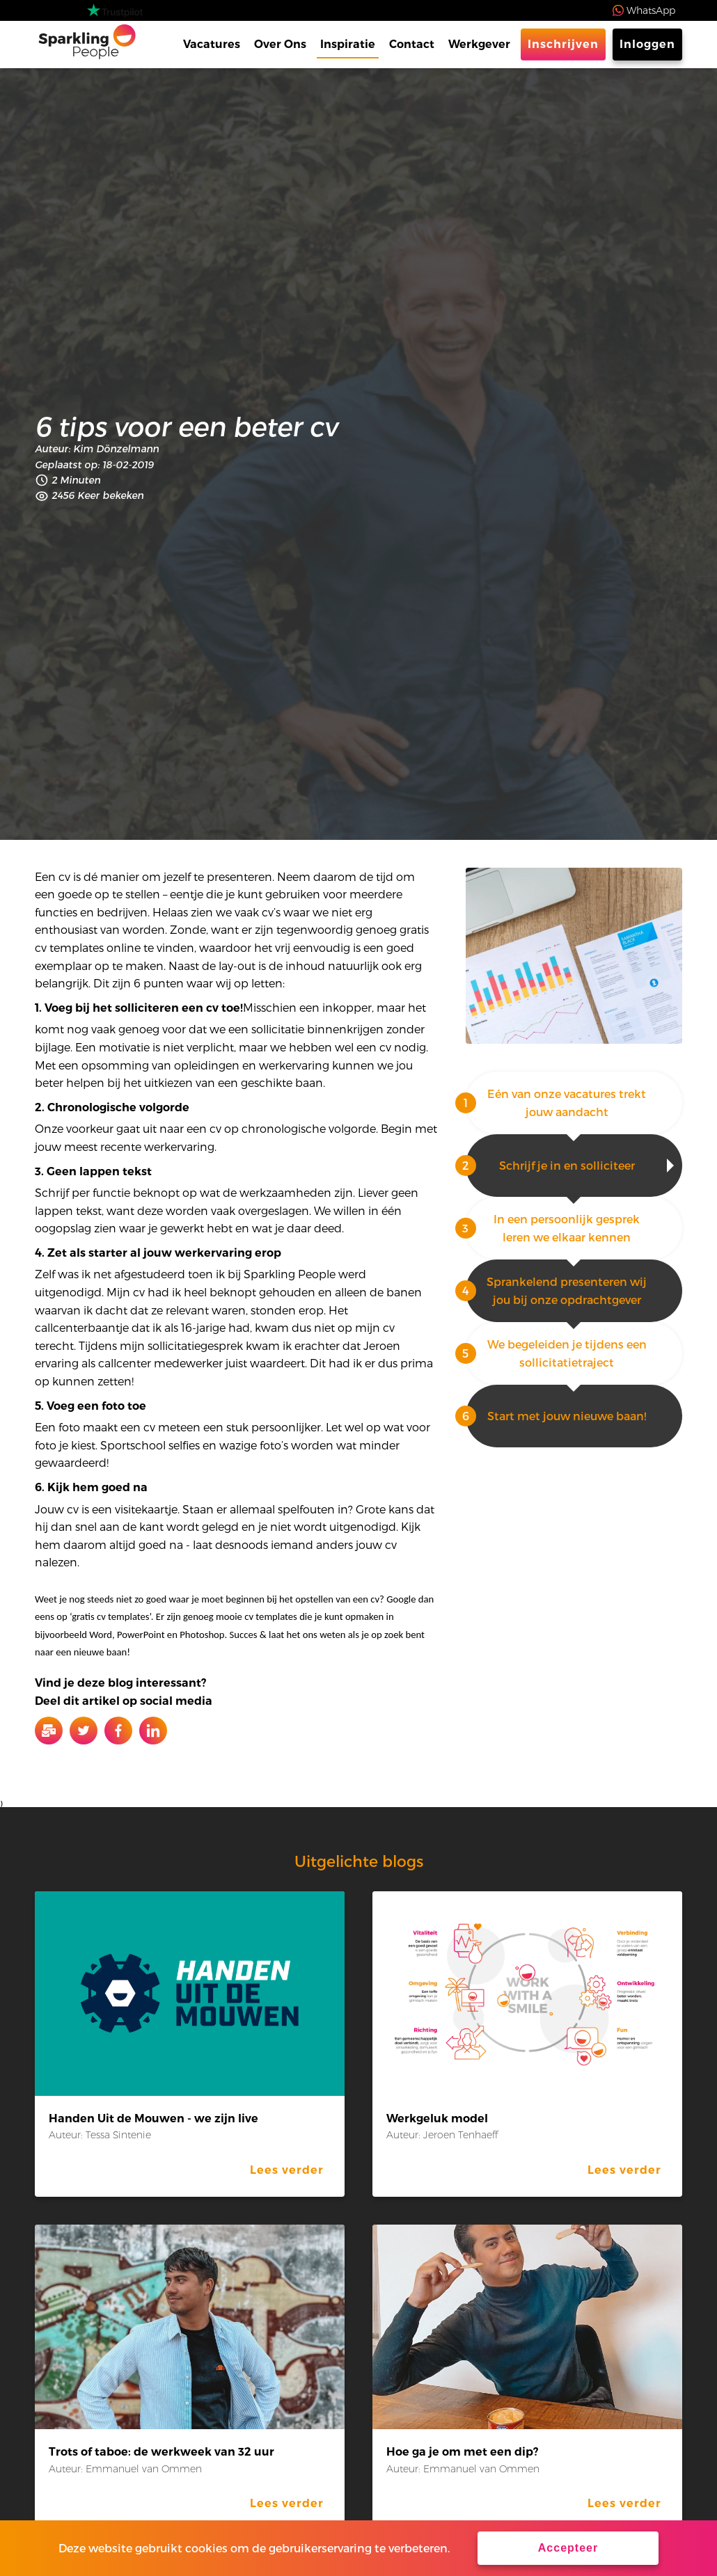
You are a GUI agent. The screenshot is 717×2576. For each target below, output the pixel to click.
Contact (411, 44)
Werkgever (479, 44)
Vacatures (211, 44)
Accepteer (568, 2548)
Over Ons (280, 44)
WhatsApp (651, 10)
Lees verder (287, 2170)
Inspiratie (347, 44)
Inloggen (647, 44)
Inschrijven (563, 44)
